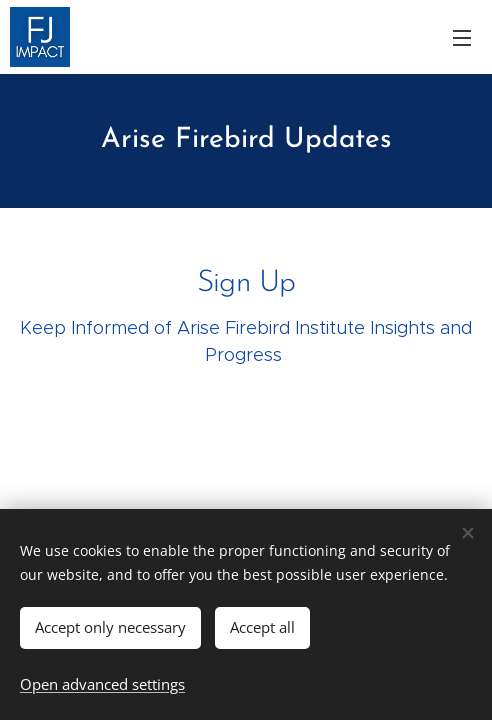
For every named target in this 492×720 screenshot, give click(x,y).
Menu (462, 38)
